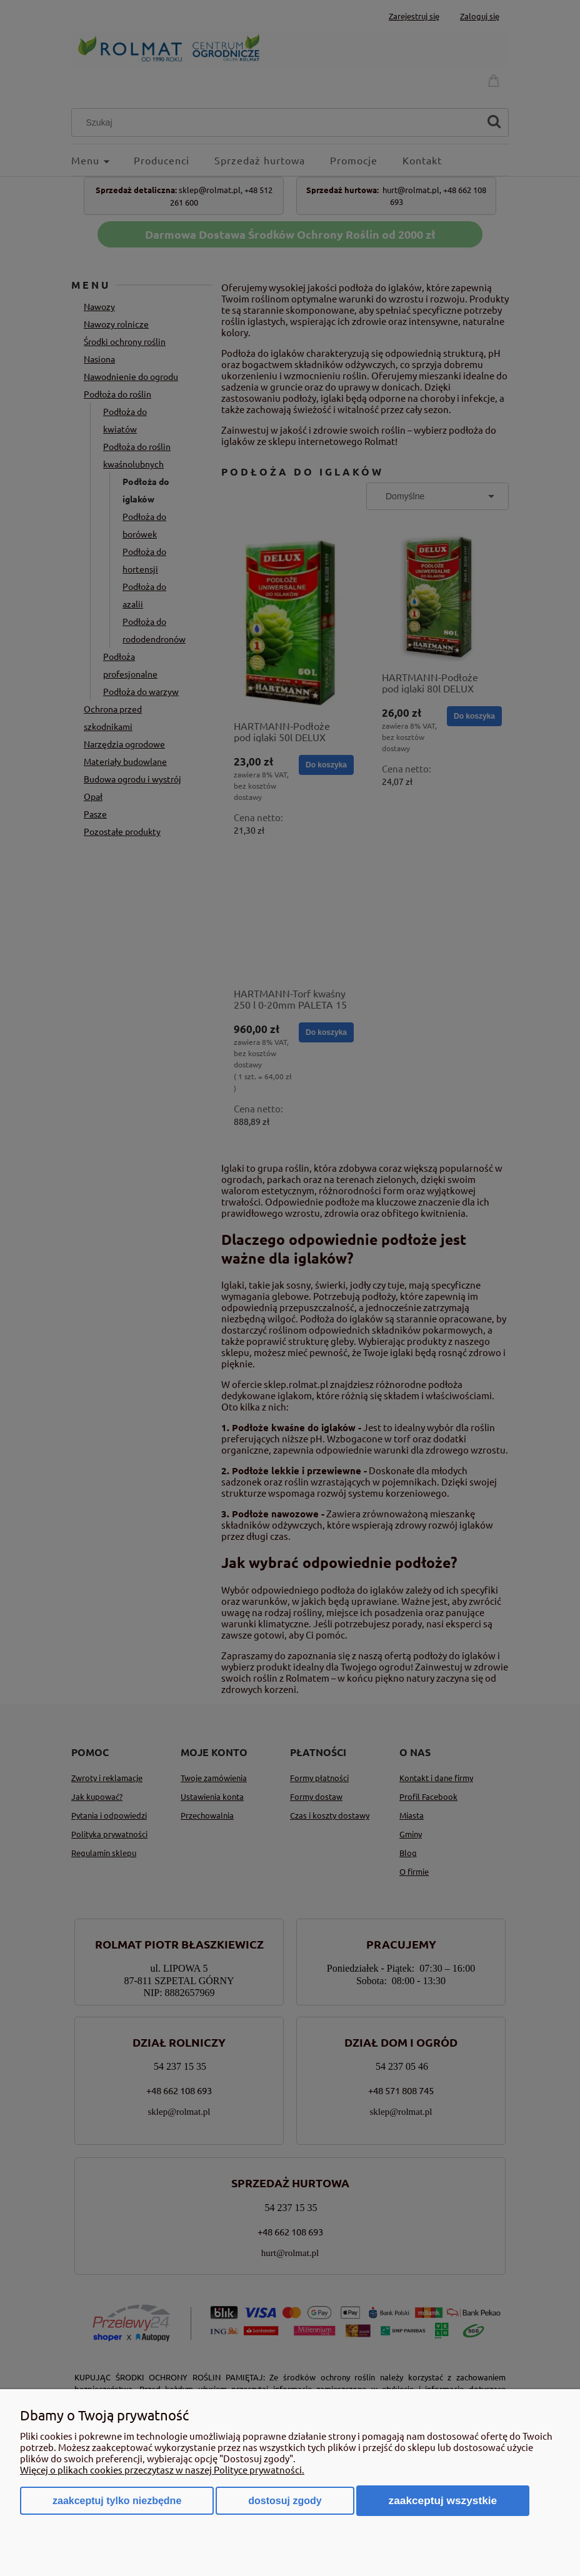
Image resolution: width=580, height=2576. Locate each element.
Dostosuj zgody (284, 2500)
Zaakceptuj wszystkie (443, 2500)
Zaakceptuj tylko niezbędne (116, 2500)
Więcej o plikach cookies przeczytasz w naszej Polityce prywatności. (162, 2469)
